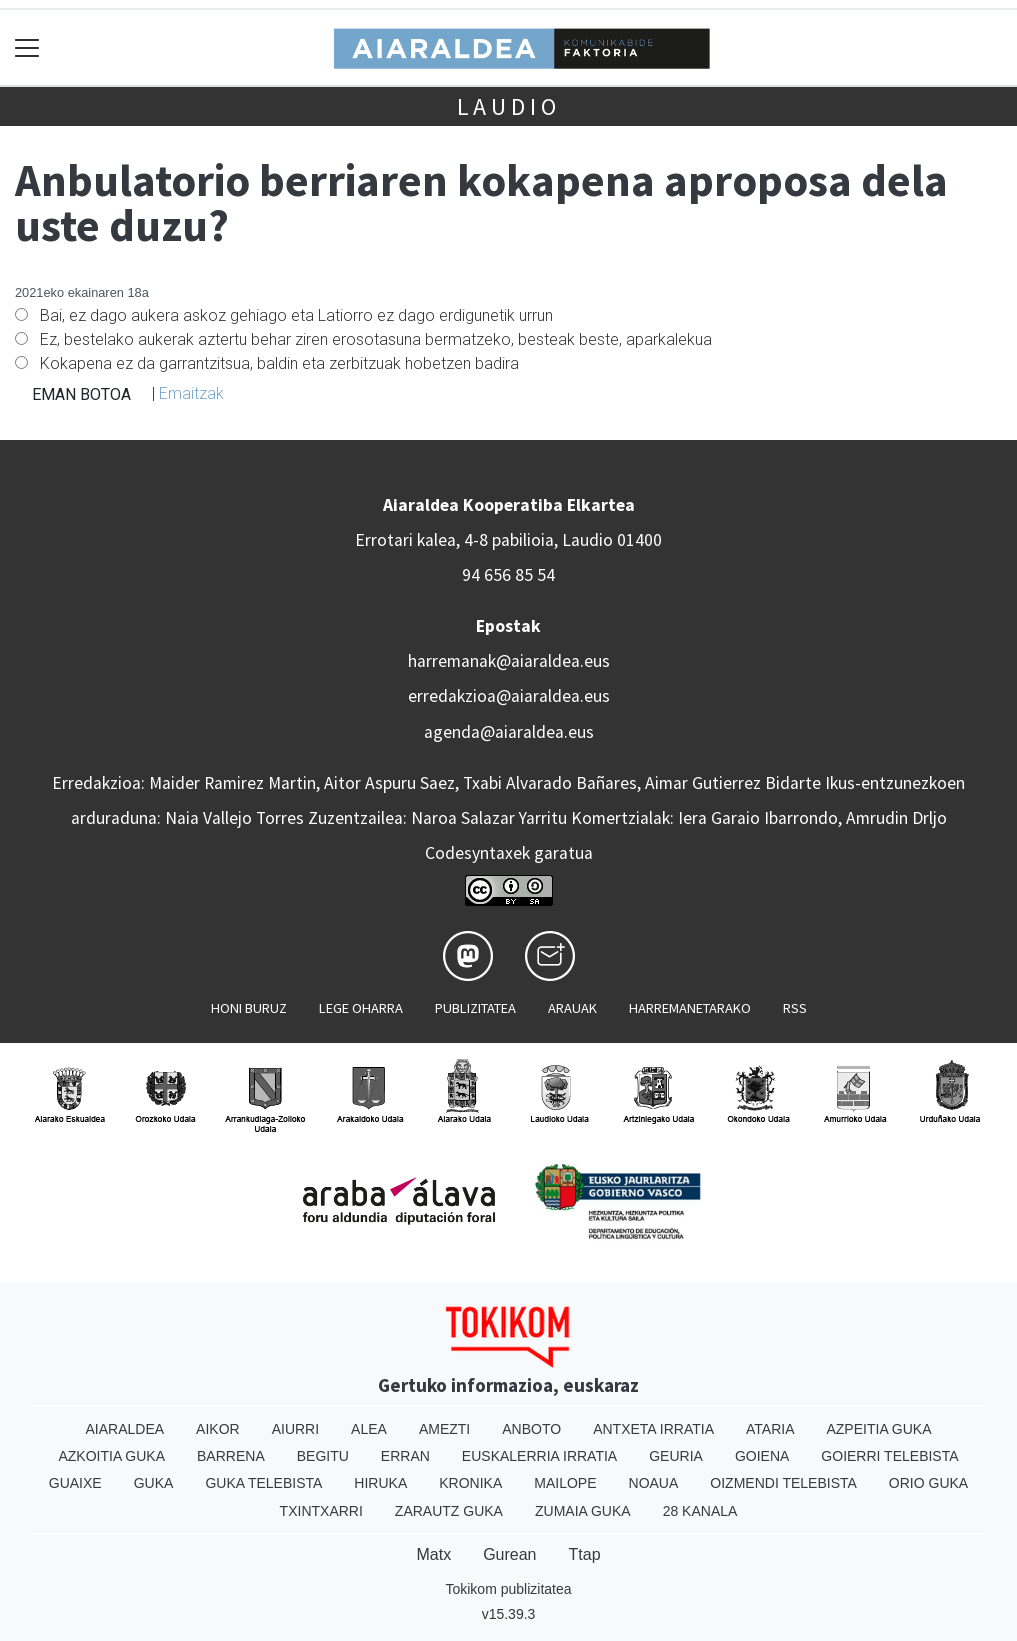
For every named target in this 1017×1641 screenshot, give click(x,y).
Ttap (585, 1554)
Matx (433, 1554)
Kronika (470, 1483)
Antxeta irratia (653, 1429)
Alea (369, 1429)
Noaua (654, 1483)
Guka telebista (263, 1483)
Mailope (565, 1483)
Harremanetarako (690, 1008)
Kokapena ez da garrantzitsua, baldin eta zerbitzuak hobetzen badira (279, 363)
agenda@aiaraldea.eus (509, 732)
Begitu (323, 1456)
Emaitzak (191, 393)
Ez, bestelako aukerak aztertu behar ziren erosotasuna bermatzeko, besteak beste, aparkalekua (376, 339)
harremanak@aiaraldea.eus (509, 661)
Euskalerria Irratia (539, 1456)
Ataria (770, 1429)
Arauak (572, 1008)
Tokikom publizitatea (508, 1589)
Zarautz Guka (449, 1511)
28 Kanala (700, 1511)
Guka (154, 1483)
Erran (405, 1456)
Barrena (231, 1456)
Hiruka (380, 1483)
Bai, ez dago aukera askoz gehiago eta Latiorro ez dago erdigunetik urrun (296, 315)
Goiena (762, 1456)
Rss (795, 1008)
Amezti (444, 1429)
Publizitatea (475, 1008)
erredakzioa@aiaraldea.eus (509, 696)
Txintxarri (321, 1511)
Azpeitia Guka (878, 1429)
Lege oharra (361, 1008)
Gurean (509, 1554)
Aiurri (295, 1429)
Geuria (676, 1456)
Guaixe (75, 1483)
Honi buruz (249, 1008)
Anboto (531, 1429)
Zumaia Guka (583, 1511)
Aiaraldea (124, 1429)
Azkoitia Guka (111, 1456)
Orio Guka (928, 1483)
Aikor (218, 1429)
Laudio (509, 106)
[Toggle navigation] (27, 47)
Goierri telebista (889, 1456)
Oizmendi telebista (783, 1483)
